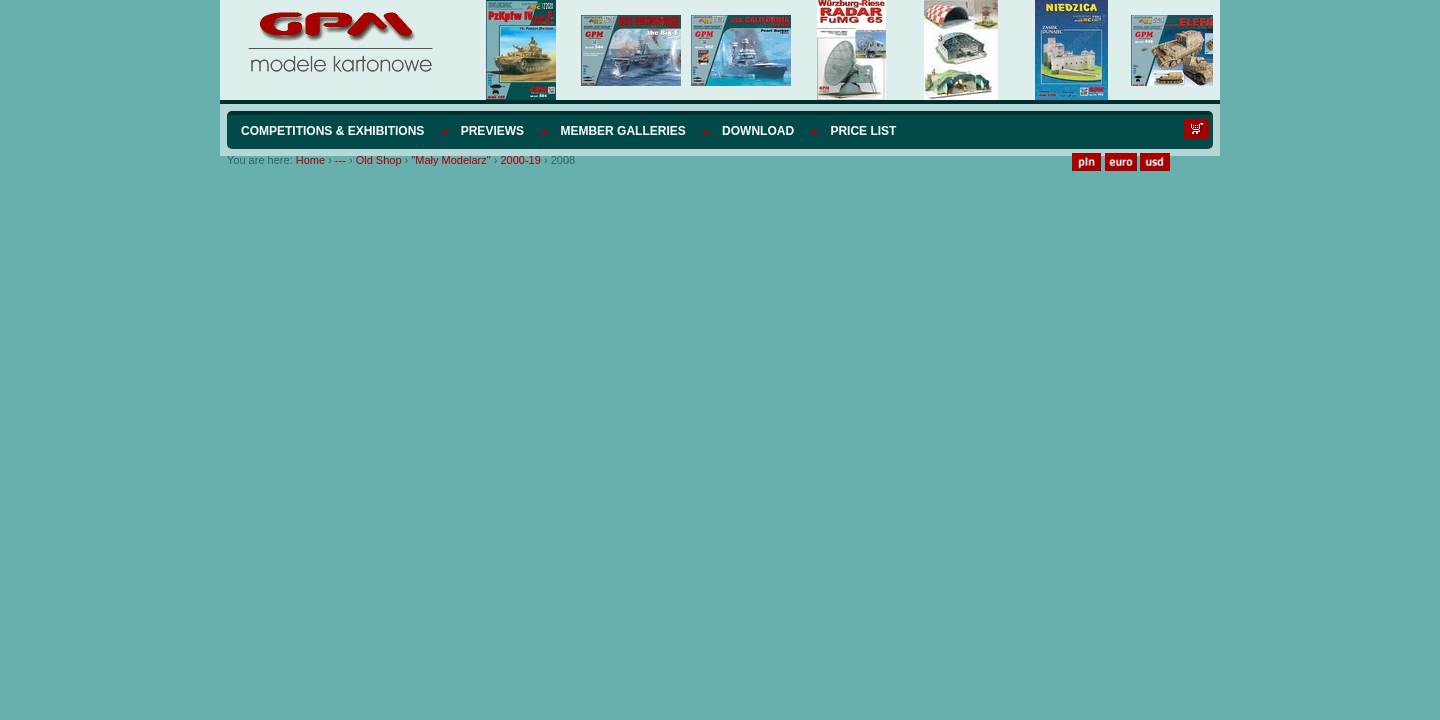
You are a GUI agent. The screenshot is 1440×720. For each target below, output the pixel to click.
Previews (492, 131)
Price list (863, 131)
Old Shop (379, 160)
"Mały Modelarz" (450, 160)
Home (310, 160)
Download (758, 131)
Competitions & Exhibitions (332, 131)
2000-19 (520, 160)
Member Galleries (622, 131)
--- (340, 160)
